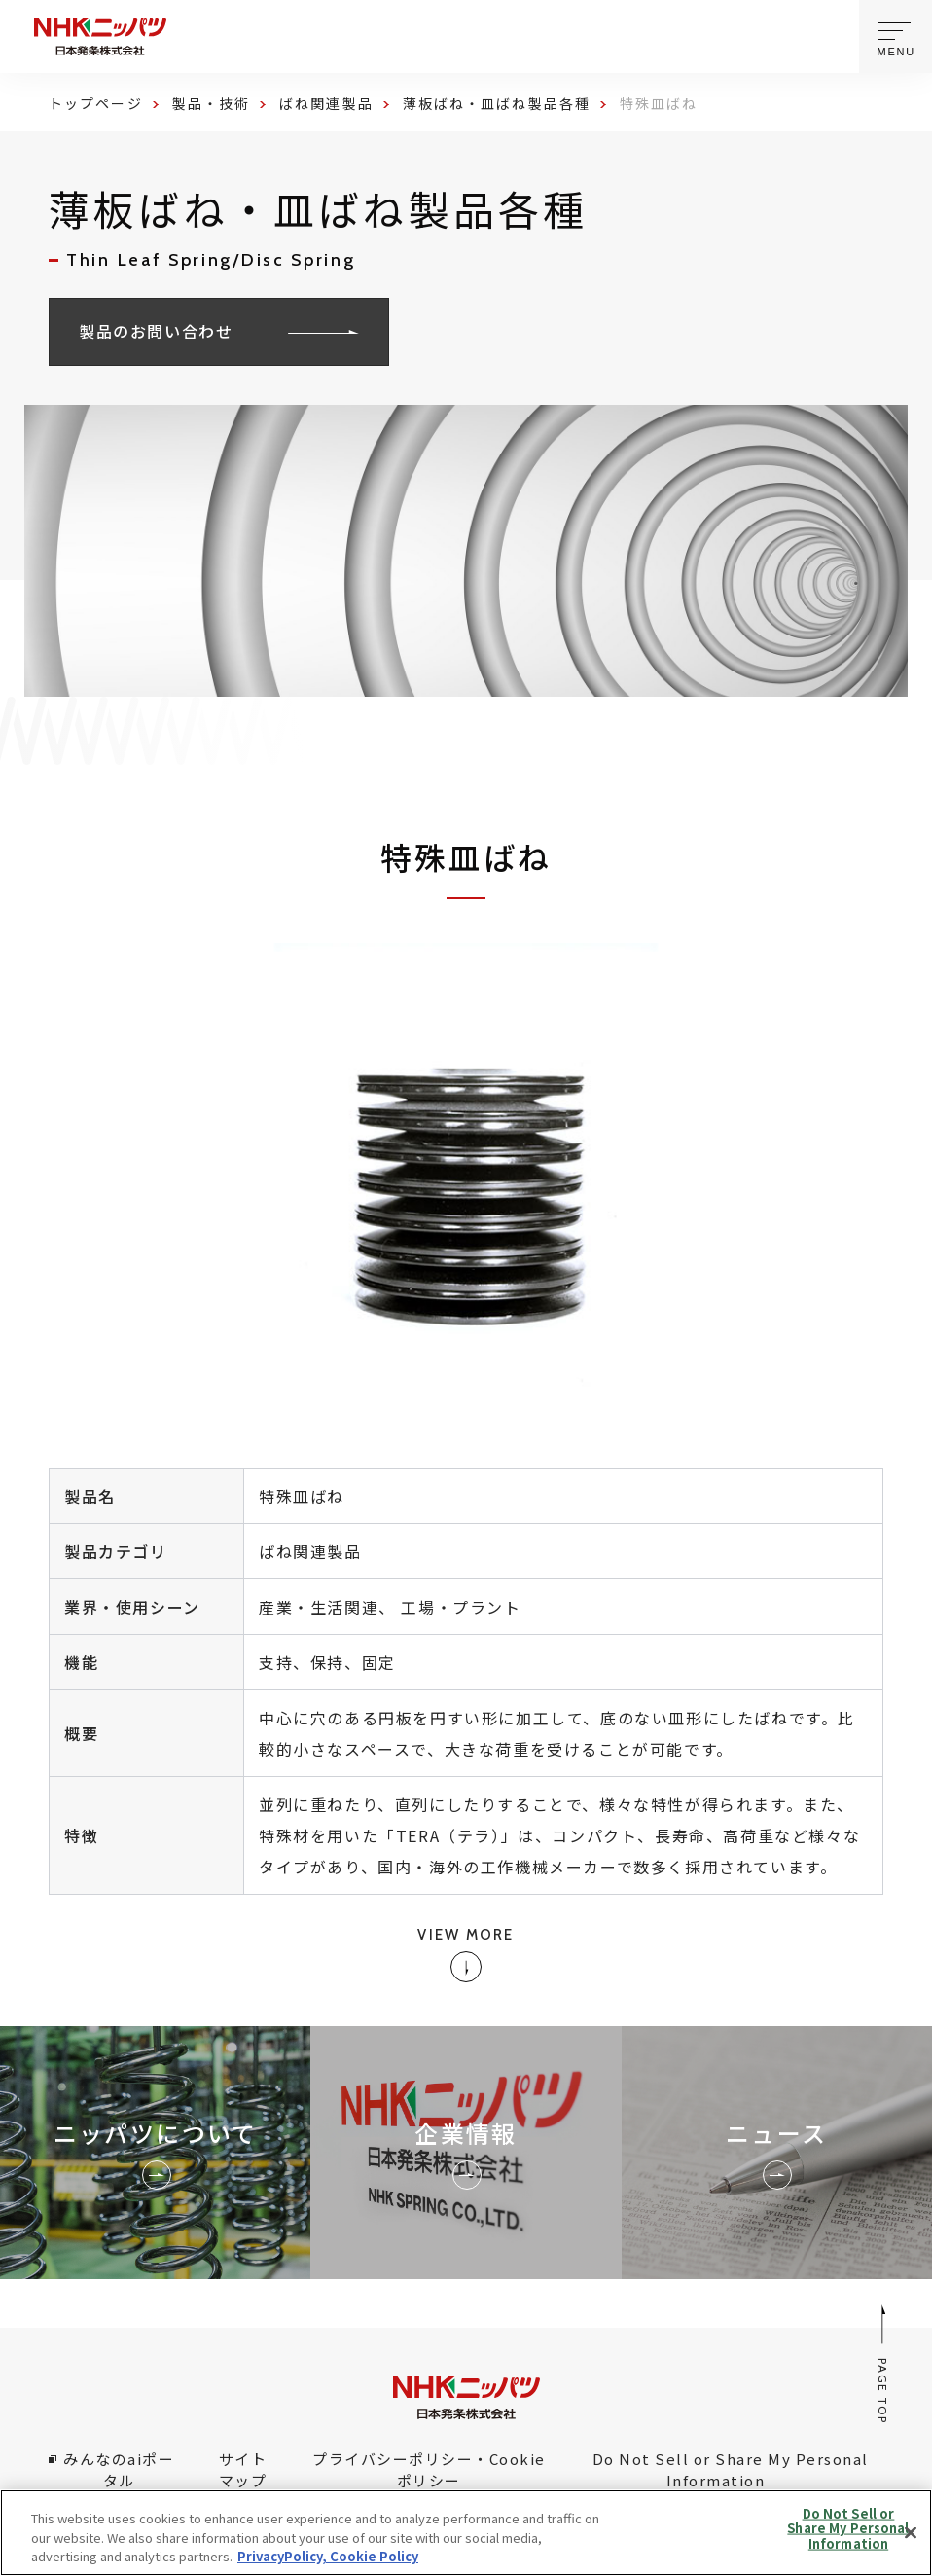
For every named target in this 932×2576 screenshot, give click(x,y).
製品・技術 (211, 103)
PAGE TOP (884, 2363)
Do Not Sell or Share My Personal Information (730, 2470)
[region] (466, 2532)
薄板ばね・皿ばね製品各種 (497, 103)
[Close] (910, 2532)
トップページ (96, 103)
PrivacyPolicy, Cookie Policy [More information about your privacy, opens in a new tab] (327, 2556)
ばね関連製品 (326, 103)
